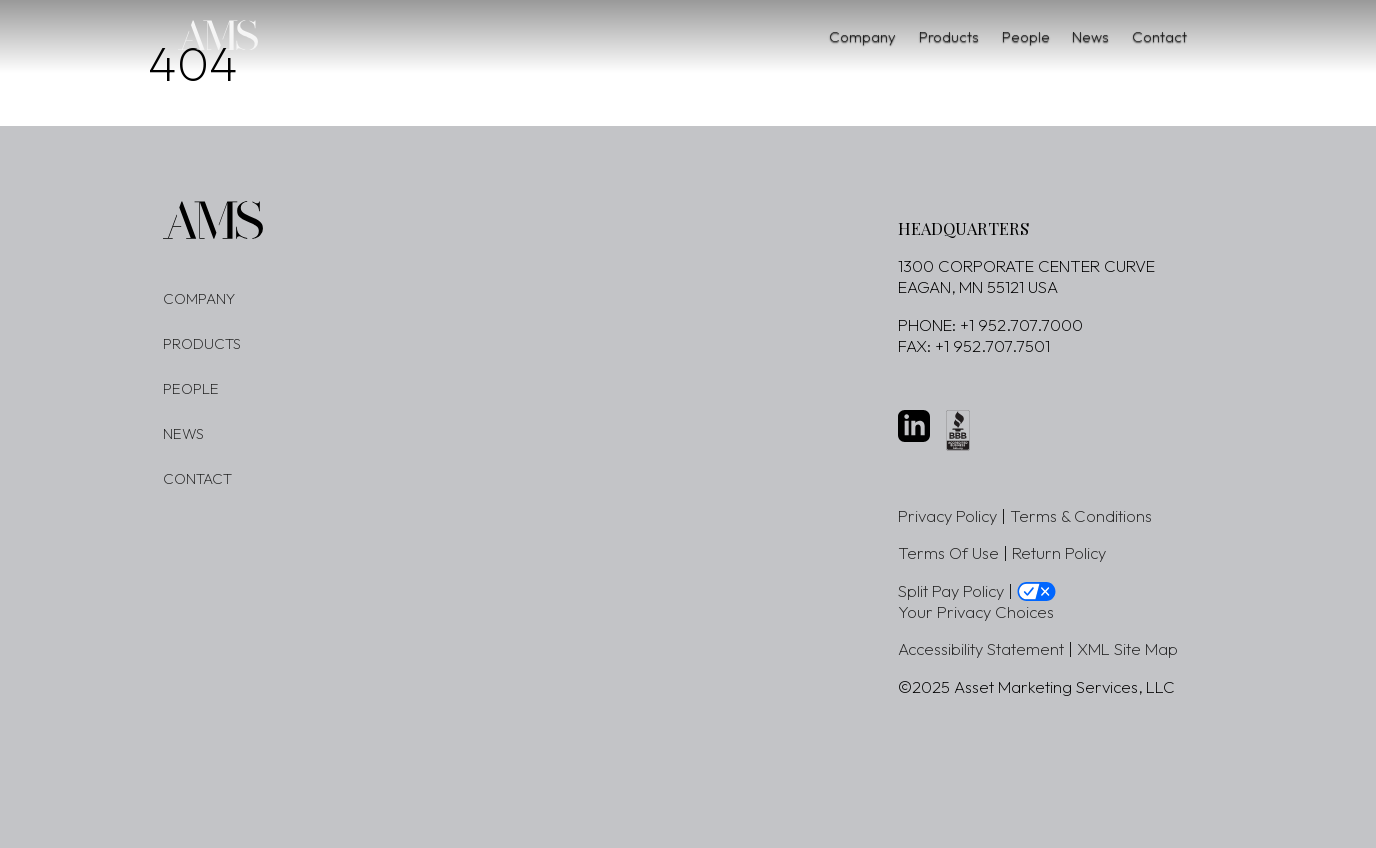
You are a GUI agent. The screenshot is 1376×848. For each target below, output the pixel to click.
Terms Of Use (948, 552)
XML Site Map (1127, 648)
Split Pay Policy (951, 590)
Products (876, 36)
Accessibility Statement (981, 648)
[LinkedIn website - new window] (914, 426)
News (1062, 36)
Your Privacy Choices (976, 611)
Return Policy (1059, 552)
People (975, 36)
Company (767, 36)
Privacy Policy (947, 515)
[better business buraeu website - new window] (958, 430)
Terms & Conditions (1081, 515)
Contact (1153, 36)
